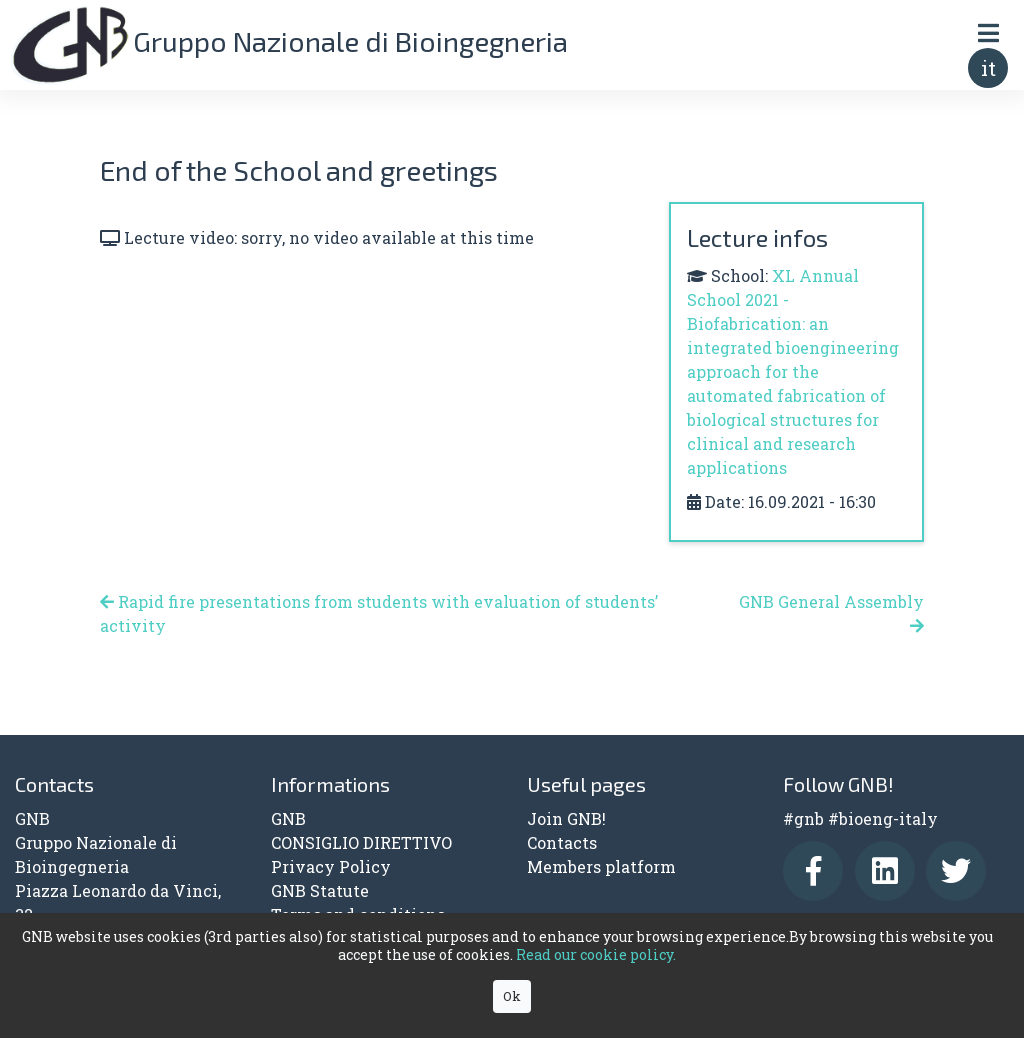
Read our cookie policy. (596, 954)
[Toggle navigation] (988, 32)
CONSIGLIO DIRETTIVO (361, 842)
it (988, 68)
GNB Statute (320, 890)
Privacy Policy (331, 866)
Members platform (601, 866)
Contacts (562, 842)
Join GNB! (566, 818)
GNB (288, 818)
